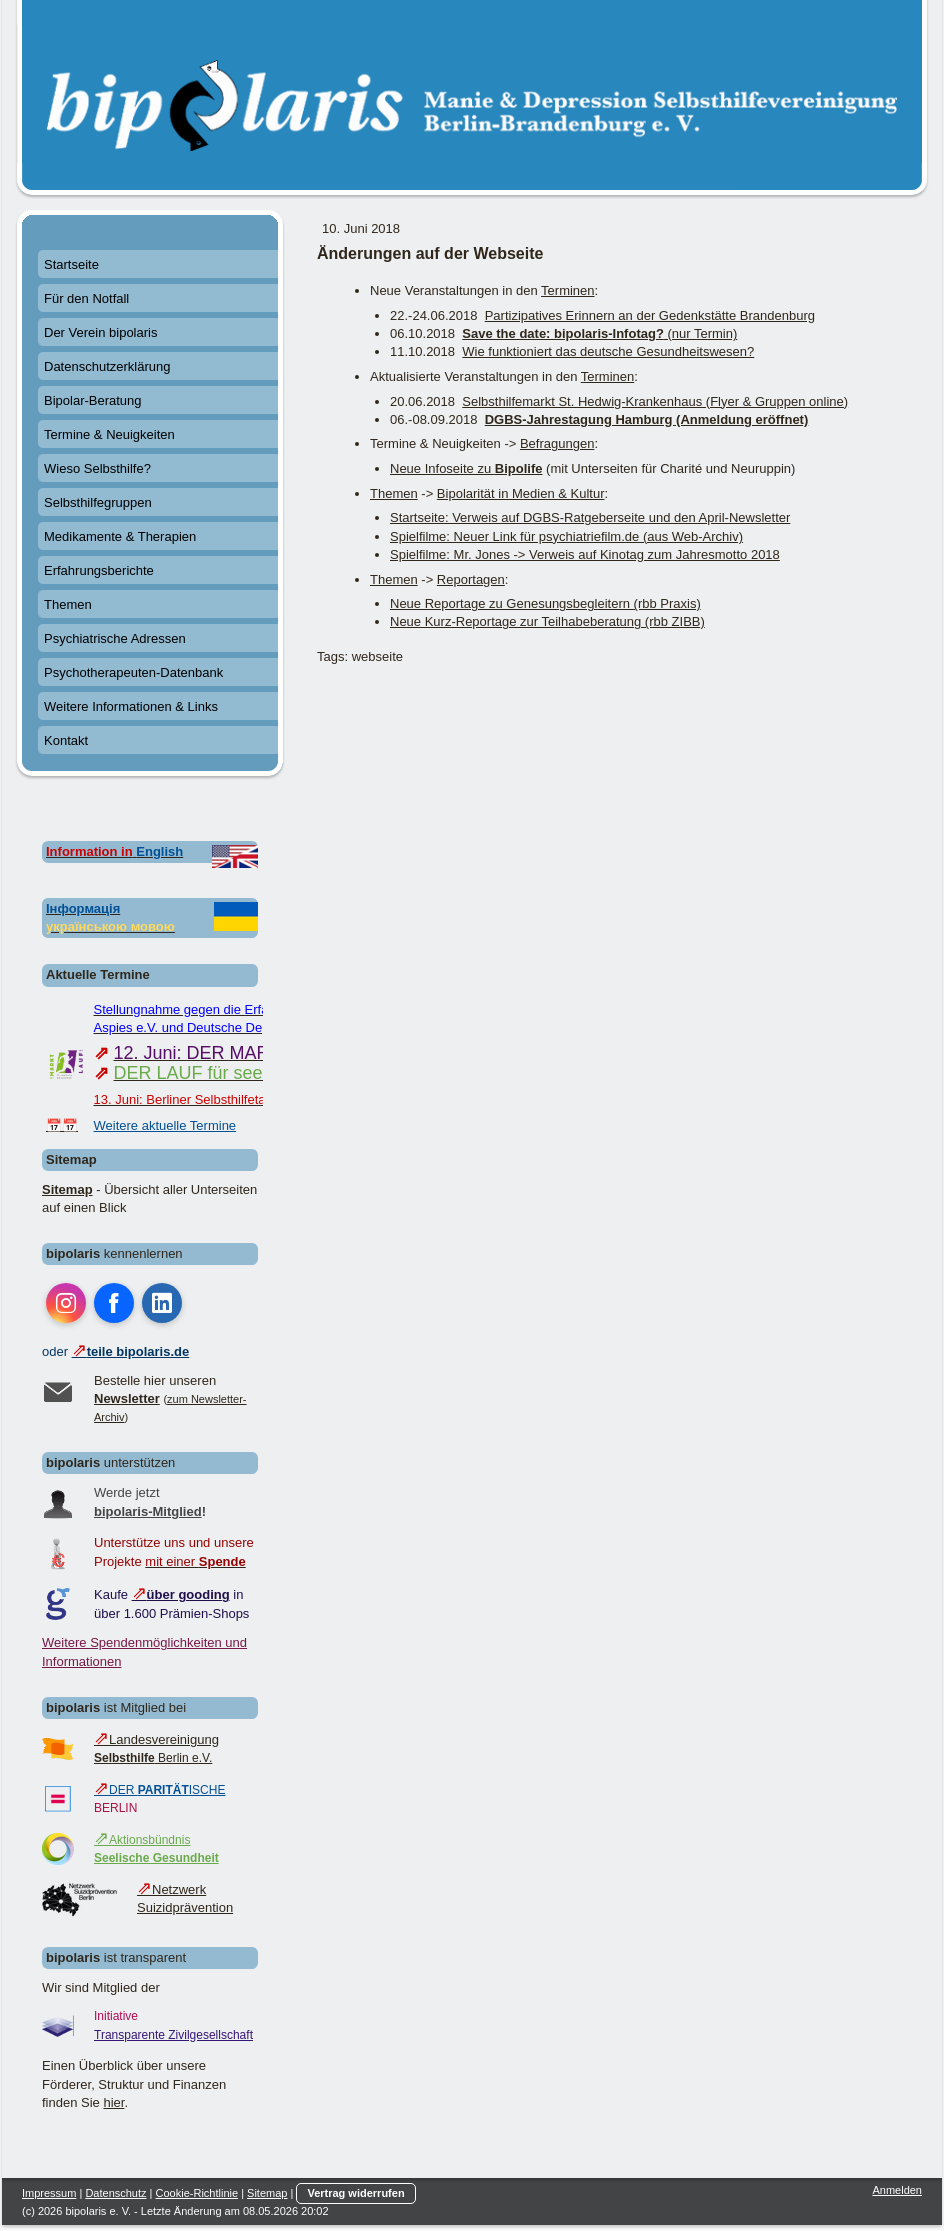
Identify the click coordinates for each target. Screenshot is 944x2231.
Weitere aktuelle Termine (165, 1125)
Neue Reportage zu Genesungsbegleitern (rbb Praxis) (545, 603)
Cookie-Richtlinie (197, 2193)
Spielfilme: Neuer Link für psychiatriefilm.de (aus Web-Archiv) (566, 536)
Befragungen (557, 443)
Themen (394, 493)
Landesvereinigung (156, 1739)
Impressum (49, 2193)
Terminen (567, 290)
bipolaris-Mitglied (148, 1511)
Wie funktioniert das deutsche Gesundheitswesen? (608, 351)
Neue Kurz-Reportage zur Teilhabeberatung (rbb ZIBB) (547, 621)
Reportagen (471, 579)
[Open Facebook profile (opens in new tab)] (114, 1303)
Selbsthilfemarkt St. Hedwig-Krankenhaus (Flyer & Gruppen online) (655, 401)
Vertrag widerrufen (355, 2193)
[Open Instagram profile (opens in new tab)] (66, 1303)
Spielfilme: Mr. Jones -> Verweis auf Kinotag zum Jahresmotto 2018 (585, 554)
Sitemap (67, 1189)
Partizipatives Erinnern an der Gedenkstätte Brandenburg (650, 315)
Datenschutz (115, 2193)
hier (113, 2102)
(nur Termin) (599, 333)
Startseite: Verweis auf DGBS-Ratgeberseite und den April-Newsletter (590, 517)
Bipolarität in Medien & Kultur (521, 493)
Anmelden (897, 2190)
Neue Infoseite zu (466, 468)
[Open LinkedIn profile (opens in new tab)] (162, 1303)
